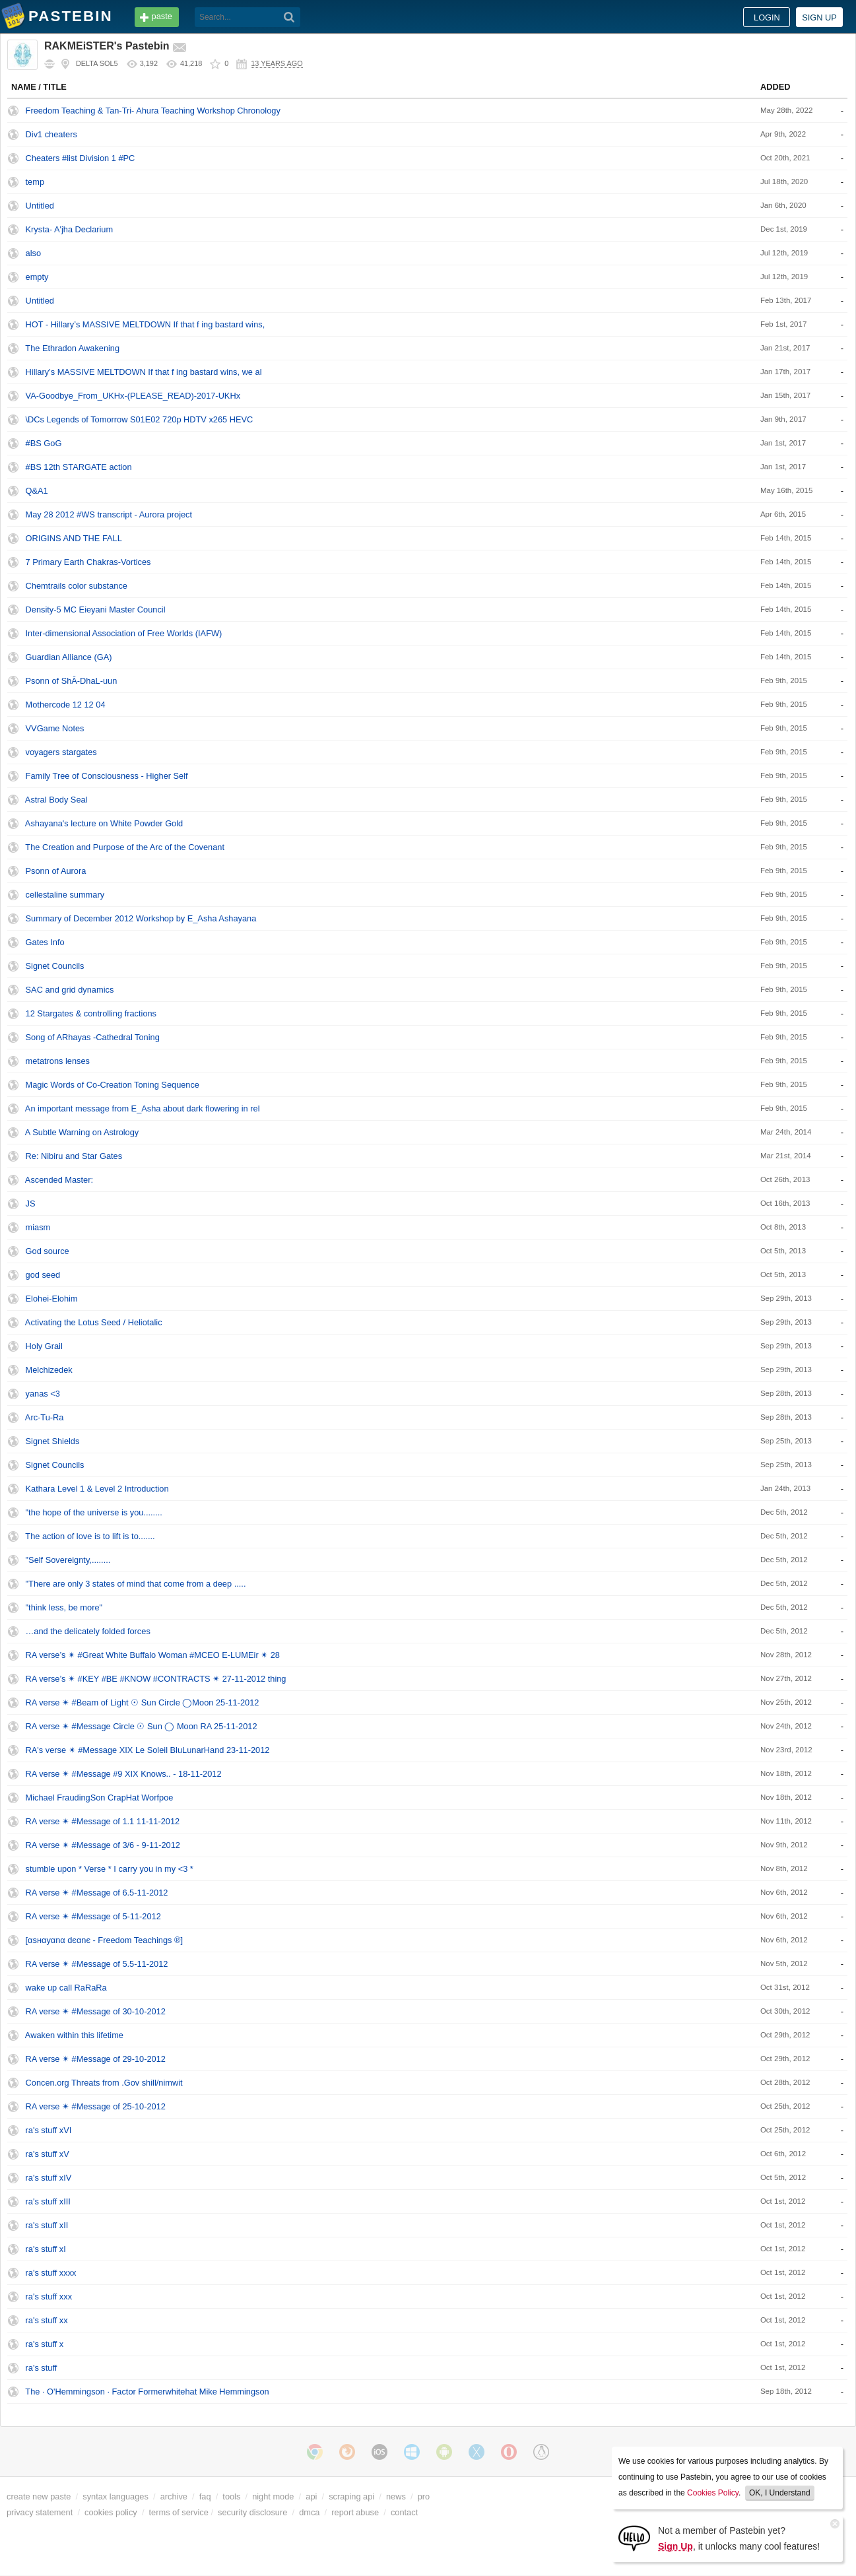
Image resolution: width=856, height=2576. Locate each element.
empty (37, 277)
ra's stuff (41, 2368)
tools (231, 2496)
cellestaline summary (65, 895)
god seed (43, 1275)
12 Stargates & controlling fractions (91, 1013)
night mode (273, 2496)
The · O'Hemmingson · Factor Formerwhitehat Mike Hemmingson (147, 2391)
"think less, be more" (64, 1607)
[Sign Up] (634, 2537)
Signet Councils (55, 966)
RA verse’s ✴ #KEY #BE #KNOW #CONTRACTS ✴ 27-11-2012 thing (156, 1679)
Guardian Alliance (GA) (69, 657)
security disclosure (252, 2512)
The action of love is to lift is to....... (89, 1536)
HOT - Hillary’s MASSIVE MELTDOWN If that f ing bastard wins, (145, 324)
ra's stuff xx (47, 2320)
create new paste (39, 2496)
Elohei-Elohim (52, 1299)
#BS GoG (44, 443)
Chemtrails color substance (76, 586)
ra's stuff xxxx (51, 2273)
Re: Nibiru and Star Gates (74, 1156)
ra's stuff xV (47, 2154)
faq (205, 2496)
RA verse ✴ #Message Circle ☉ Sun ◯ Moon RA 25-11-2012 (141, 1726)
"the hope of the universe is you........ (94, 1512)
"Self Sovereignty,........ (68, 1560)
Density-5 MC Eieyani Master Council (96, 609)
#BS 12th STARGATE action (79, 467)
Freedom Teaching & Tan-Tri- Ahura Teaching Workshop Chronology (153, 111)
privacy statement (40, 2512)
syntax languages (115, 2496)
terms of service (179, 2512)
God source (47, 1251)
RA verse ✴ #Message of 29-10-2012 (96, 2059)
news (396, 2496)
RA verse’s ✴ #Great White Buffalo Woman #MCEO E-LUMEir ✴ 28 (153, 1655)
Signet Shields (53, 1441)
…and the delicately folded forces (88, 1631)
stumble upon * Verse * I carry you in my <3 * (109, 1869)
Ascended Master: (59, 1180)
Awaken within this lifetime (74, 2035)
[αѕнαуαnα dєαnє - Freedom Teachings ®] (104, 1940)
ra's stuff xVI (49, 2130)
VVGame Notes (55, 728)
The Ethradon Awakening (72, 348)
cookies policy (110, 2512)
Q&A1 (37, 491)
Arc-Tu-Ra (44, 1417)
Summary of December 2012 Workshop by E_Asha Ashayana (141, 918)
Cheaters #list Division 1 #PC (80, 158)
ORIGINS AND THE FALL (74, 538)
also (33, 253)
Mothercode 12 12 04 (66, 705)
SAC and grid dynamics (70, 990)
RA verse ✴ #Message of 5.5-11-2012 (97, 1964)
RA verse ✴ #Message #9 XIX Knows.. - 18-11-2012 (124, 1774)
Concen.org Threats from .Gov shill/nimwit (104, 2083)
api (311, 2496)
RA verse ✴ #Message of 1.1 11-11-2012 (103, 1821)
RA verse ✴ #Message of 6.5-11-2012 (97, 1893)
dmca (309, 2512)
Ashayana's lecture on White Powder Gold (104, 823)
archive (173, 2496)
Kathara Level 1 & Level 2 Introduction (97, 1489)
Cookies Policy (713, 2492)
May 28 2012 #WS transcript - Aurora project (109, 514)
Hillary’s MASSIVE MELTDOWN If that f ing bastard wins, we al (144, 372)
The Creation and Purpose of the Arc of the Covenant (124, 847)
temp (35, 182)
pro (424, 2496)
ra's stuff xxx (49, 2296)
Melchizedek (49, 1370)
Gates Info (45, 942)
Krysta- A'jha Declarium (70, 229)
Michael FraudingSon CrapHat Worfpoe (100, 1797)
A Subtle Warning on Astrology (82, 1132)
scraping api (351, 2496)
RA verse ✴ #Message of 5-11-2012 (93, 1916)
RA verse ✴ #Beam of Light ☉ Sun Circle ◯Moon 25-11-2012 (142, 1702)
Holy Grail (44, 1346)
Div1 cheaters (51, 134)
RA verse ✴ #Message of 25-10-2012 (96, 2106)
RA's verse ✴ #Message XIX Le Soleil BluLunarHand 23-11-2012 (148, 1750)
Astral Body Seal (56, 800)
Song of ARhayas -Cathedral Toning (93, 1037)
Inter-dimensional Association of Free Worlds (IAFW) (124, 633)
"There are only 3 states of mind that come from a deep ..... (136, 1584)
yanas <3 (43, 1394)
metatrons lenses (58, 1061)
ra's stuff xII (47, 2225)
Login (767, 17)
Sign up (819, 17)
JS (31, 1203)
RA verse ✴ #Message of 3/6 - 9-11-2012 (103, 1845)
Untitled (40, 206)
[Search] (289, 17)
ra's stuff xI (46, 2249)
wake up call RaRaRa (66, 1988)
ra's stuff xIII (48, 2201)
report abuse (355, 2512)
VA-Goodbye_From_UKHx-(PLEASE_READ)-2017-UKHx (133, 396)
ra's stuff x (45, 2344)
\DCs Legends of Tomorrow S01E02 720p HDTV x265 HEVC (139, 419)
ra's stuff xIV (49, 2178)
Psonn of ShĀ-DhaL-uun (71, 681)
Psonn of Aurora (56, 871)
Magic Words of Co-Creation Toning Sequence (112, 1085)
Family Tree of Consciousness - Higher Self (107, 776)
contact (404, 2512)
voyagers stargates (61, 752)
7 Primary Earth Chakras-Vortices (88, 562)
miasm (38, 1227)
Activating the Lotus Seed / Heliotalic (93, 1322)
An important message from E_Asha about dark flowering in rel (142, 1108)
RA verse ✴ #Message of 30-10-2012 (96, 2011)
